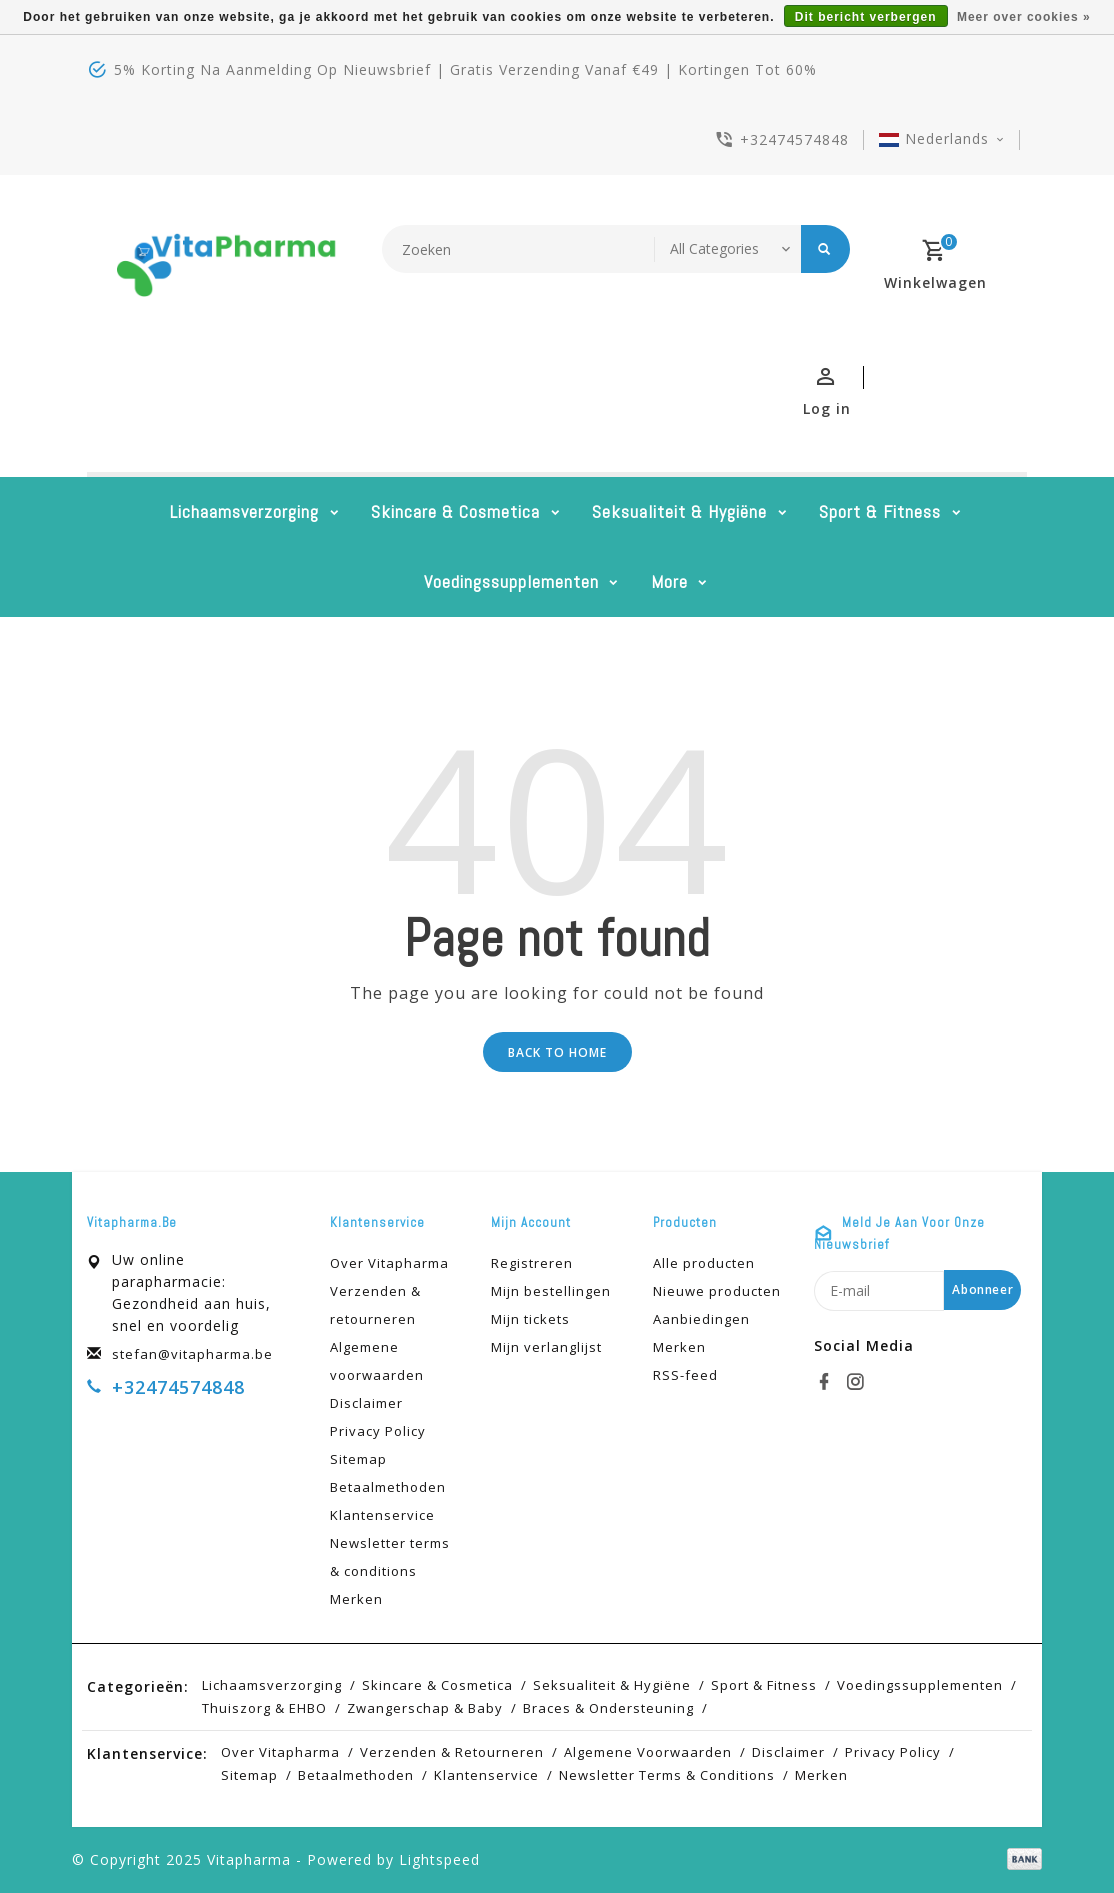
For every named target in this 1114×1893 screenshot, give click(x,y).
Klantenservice (382, 1515)
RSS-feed (685, 1375)
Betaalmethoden (388, 1487)
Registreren (532, 1263)
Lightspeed (439, 1859)
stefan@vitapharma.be (192, 1354)
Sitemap (358, 1459)
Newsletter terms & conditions (390, 1557)
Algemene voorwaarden (377, 1361)
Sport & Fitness (880, 511)
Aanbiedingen (701, 1319)
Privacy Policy (378, 1431)
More (669, 581)
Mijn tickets (530, 1319)
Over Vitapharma (389, 1263)
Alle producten (704, 1263)
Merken (356, 1599)
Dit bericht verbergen (866, 17)
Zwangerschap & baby (425, 1708)
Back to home (557, 1052)
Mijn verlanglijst (546, 1347)
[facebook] (827, 1382)
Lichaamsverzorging (244, 511)
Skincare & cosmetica (455, 511)
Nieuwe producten (717, 1291)
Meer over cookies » (1024, 17)
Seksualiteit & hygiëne (679, 511)
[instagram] (858, 1382)
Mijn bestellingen (551, 1291)
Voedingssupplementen (511, 581)
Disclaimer (366, 1403)
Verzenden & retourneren (375, 1305)
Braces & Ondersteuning (608, 1708)
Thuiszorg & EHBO (264, 1708)
